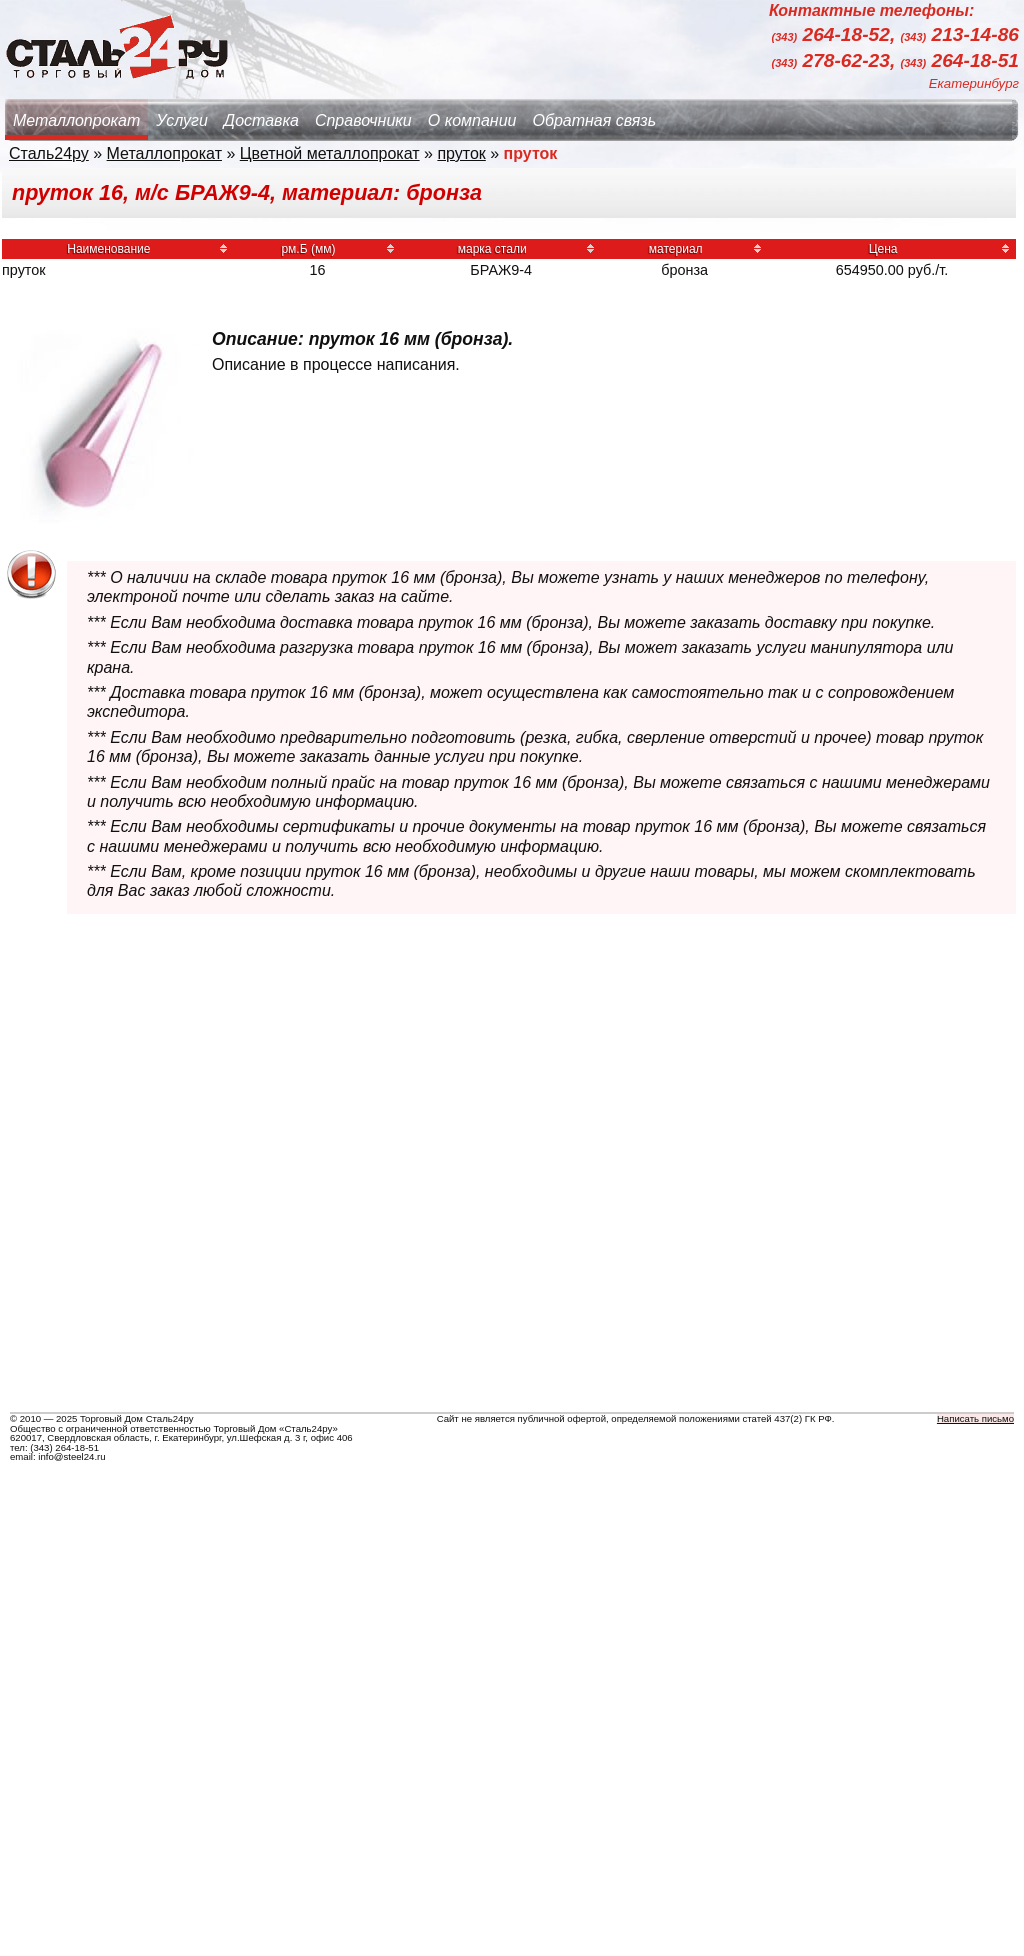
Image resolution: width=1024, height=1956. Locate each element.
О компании (472, 120)
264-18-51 (960, 60)
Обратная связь (594, 120)
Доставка (261, 120)
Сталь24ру (49, 153)
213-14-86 (960, 35)
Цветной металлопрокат (330, 153)
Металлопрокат (76, 120)
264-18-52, (836, 35)
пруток (461, 153)
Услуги (182, 120)
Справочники (363, 120)
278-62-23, (836, 60)
